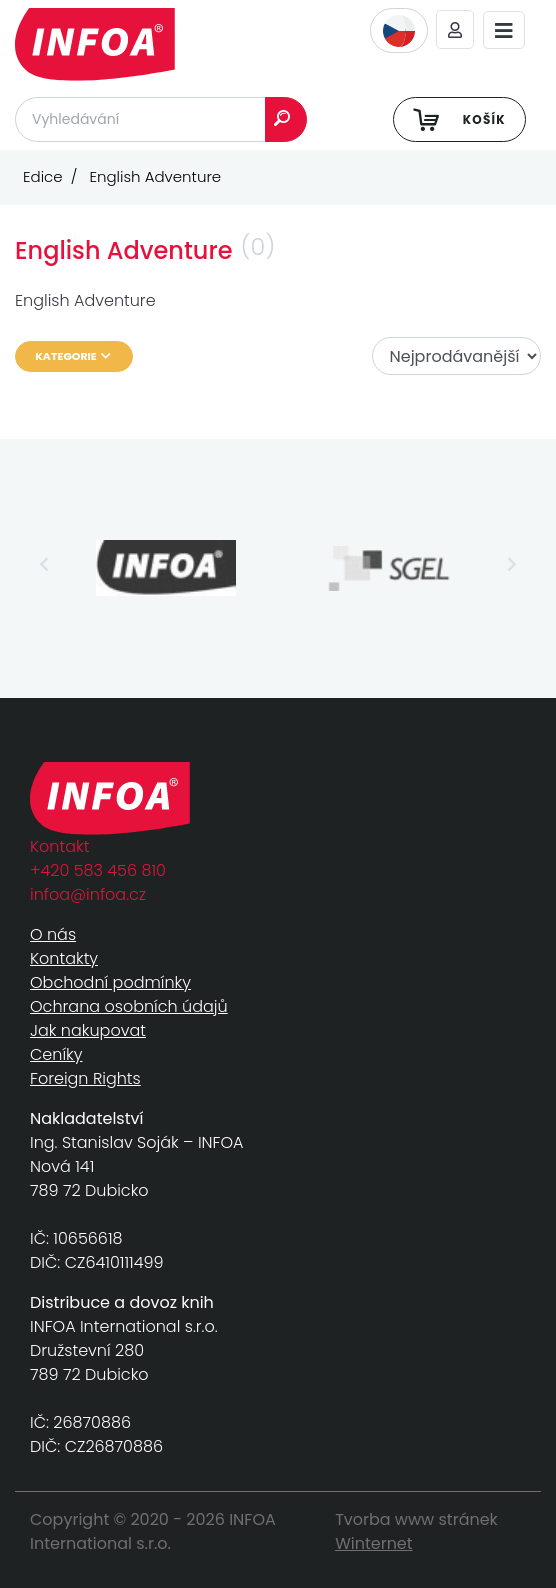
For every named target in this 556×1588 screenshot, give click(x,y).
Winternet (374, 1543)
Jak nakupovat (88, 1030)
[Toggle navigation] (504, 30)
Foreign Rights (85, 1078)
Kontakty (64, 958)
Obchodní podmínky (110, 982)
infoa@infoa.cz (88, 894)
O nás (53, 934)
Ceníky (56, 1054)
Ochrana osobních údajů (129, 1006)
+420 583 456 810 (98, 870)
